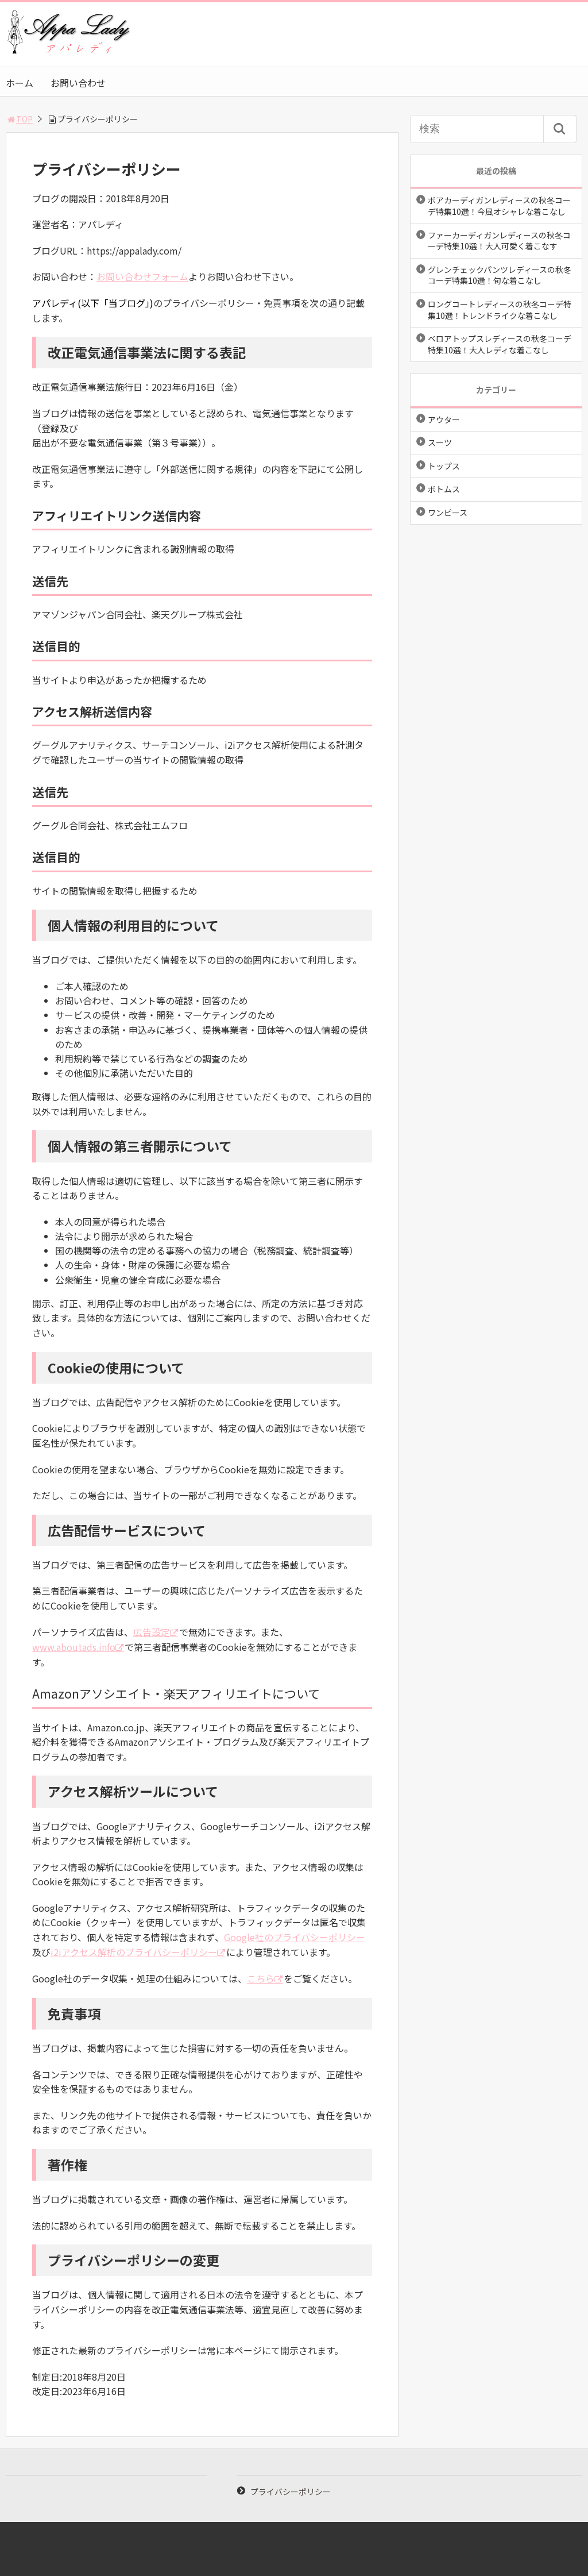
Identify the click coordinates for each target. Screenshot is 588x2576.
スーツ (440, 442)
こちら (260, 1978)
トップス (444, 466)
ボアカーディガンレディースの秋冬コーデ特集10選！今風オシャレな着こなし (499, 205)
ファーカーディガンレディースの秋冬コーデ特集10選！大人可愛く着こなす (499, 240)
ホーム (19, 83)
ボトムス (444, 489)
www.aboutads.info (73, 1647)
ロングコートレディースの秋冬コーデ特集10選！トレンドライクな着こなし (499, 309)
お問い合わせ (78, 83)
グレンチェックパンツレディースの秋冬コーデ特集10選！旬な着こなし (499, 275)
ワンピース (447, 512)
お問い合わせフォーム (142, 276)
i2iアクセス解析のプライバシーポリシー (134, 1952)
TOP (19, 119)
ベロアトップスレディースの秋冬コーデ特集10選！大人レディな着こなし (499, 344)
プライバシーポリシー (290, 2491)
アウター (444, 419)
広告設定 (151, 1632)
